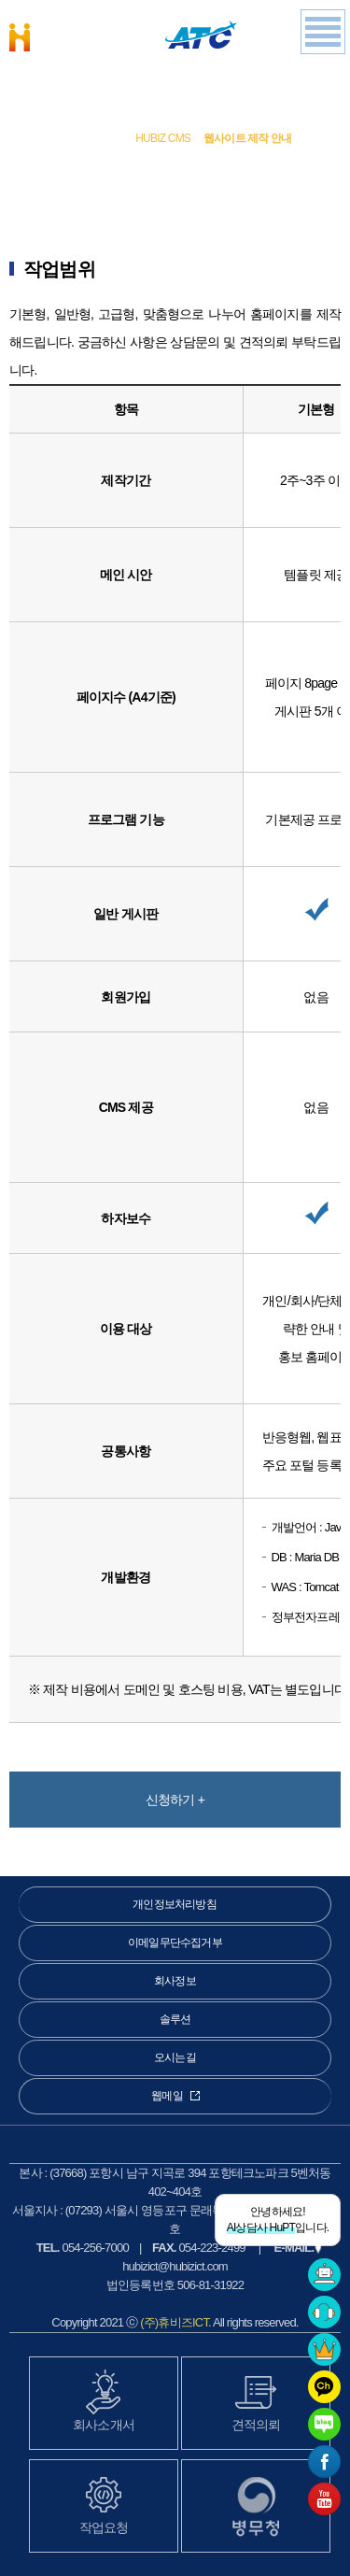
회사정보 (175, 1980)
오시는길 (175, 2057)
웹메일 (175, 2095)
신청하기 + (175, 1799)
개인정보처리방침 (175, 1904)
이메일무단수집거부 (175, 1942)
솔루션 (103, 138)
